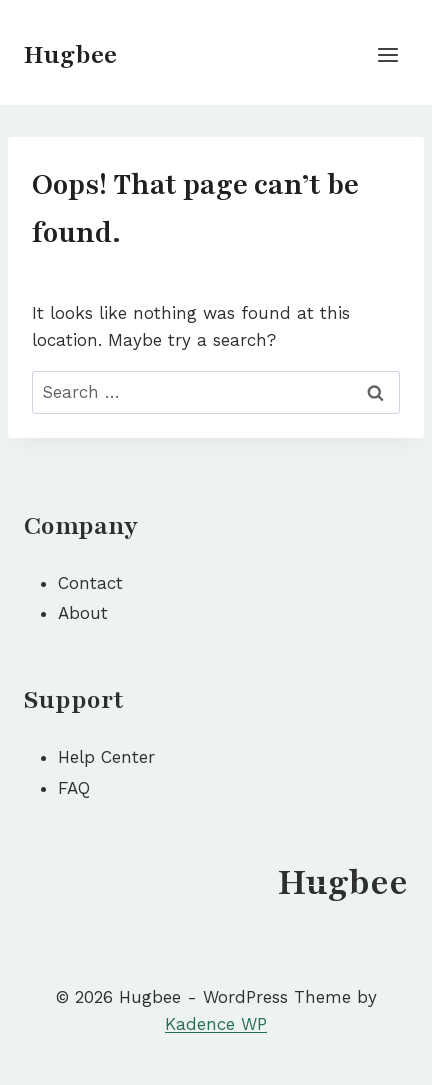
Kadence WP (216, 1024)
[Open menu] (387, 54)
